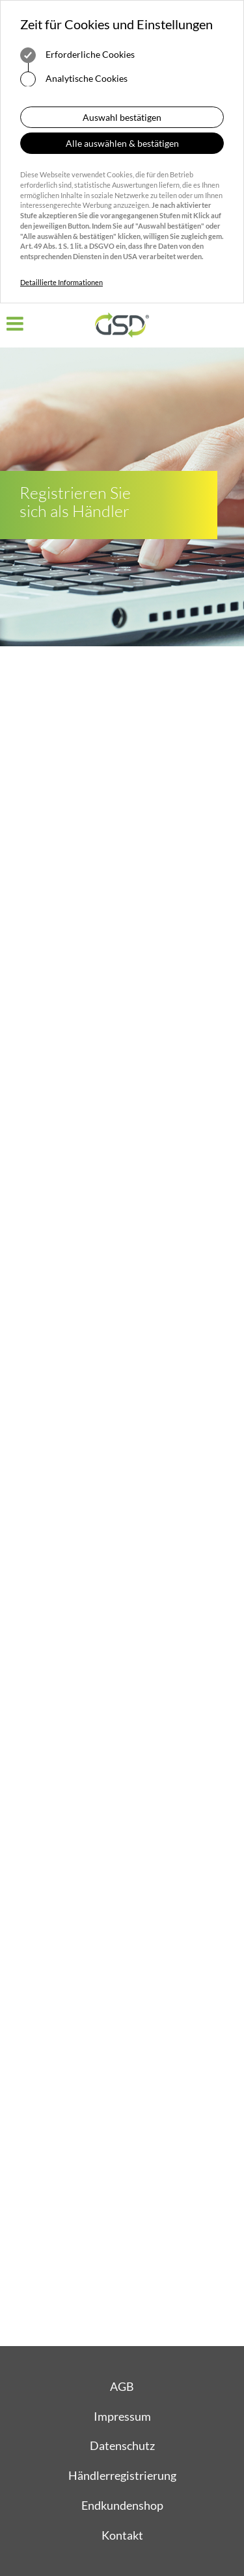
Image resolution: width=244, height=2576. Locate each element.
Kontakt (122, 2535)
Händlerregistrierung (122, 2475)
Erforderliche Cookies (77, 55)
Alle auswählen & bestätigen (122, 143)
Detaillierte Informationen (61, 282)
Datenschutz (122, 2445)
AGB (122, 2386)
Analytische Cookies (74, 79)
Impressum (122, 2416)
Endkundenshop (122, 2505)
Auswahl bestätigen (122, 117)
